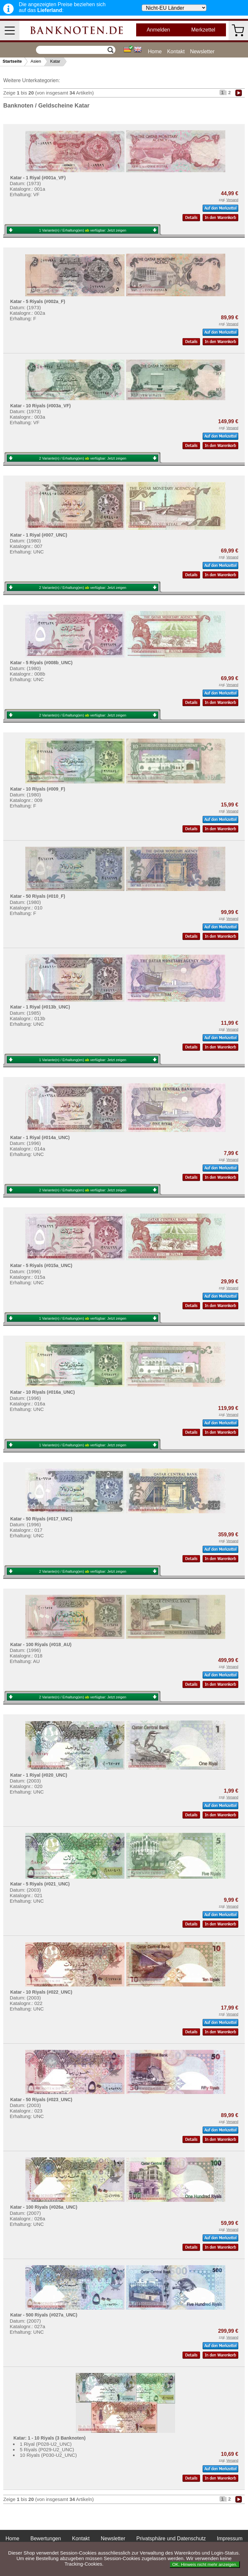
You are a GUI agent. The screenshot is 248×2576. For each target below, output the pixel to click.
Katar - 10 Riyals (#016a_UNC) (42, 1392)
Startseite (12, 61)
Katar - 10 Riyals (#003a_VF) (40, 405)
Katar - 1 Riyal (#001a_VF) (37, 177)
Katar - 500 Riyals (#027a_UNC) (43, 2314)
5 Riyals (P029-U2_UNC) (47, 2449)
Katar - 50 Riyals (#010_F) (37, 896)
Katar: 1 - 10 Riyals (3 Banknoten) (49, 2438)
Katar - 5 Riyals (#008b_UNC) (41, 662)
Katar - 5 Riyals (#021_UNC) (40, 1883)
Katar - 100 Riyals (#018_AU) (40, 1644)
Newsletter (202, 51)
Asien (35, 61)
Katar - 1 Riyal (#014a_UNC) (40, 1137)
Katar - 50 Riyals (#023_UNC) (41, 2099)
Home (155, 51)
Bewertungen (45, 2538)
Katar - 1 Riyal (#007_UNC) (38, 535)
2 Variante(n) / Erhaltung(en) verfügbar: (82, 458)
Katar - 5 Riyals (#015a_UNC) (41, 1265)
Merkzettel (203, 29)
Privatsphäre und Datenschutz (171, 2538)
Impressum (229, 2538)
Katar (55, 61)
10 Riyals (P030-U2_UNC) (48, 2455)
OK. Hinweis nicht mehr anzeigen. (204, 2564)
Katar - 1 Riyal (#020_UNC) (38, 1775)
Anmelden (158, 29)
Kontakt (175, 51)
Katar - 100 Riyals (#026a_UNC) (43, 2207)
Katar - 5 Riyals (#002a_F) (37, 301)
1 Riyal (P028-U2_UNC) (46, 2444)
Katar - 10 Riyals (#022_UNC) (41, 1992)
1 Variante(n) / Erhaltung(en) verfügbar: (82, 230)
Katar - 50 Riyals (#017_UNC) (41, 1518)
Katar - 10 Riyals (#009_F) (37, 789)
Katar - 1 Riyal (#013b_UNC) (40, 1006)
